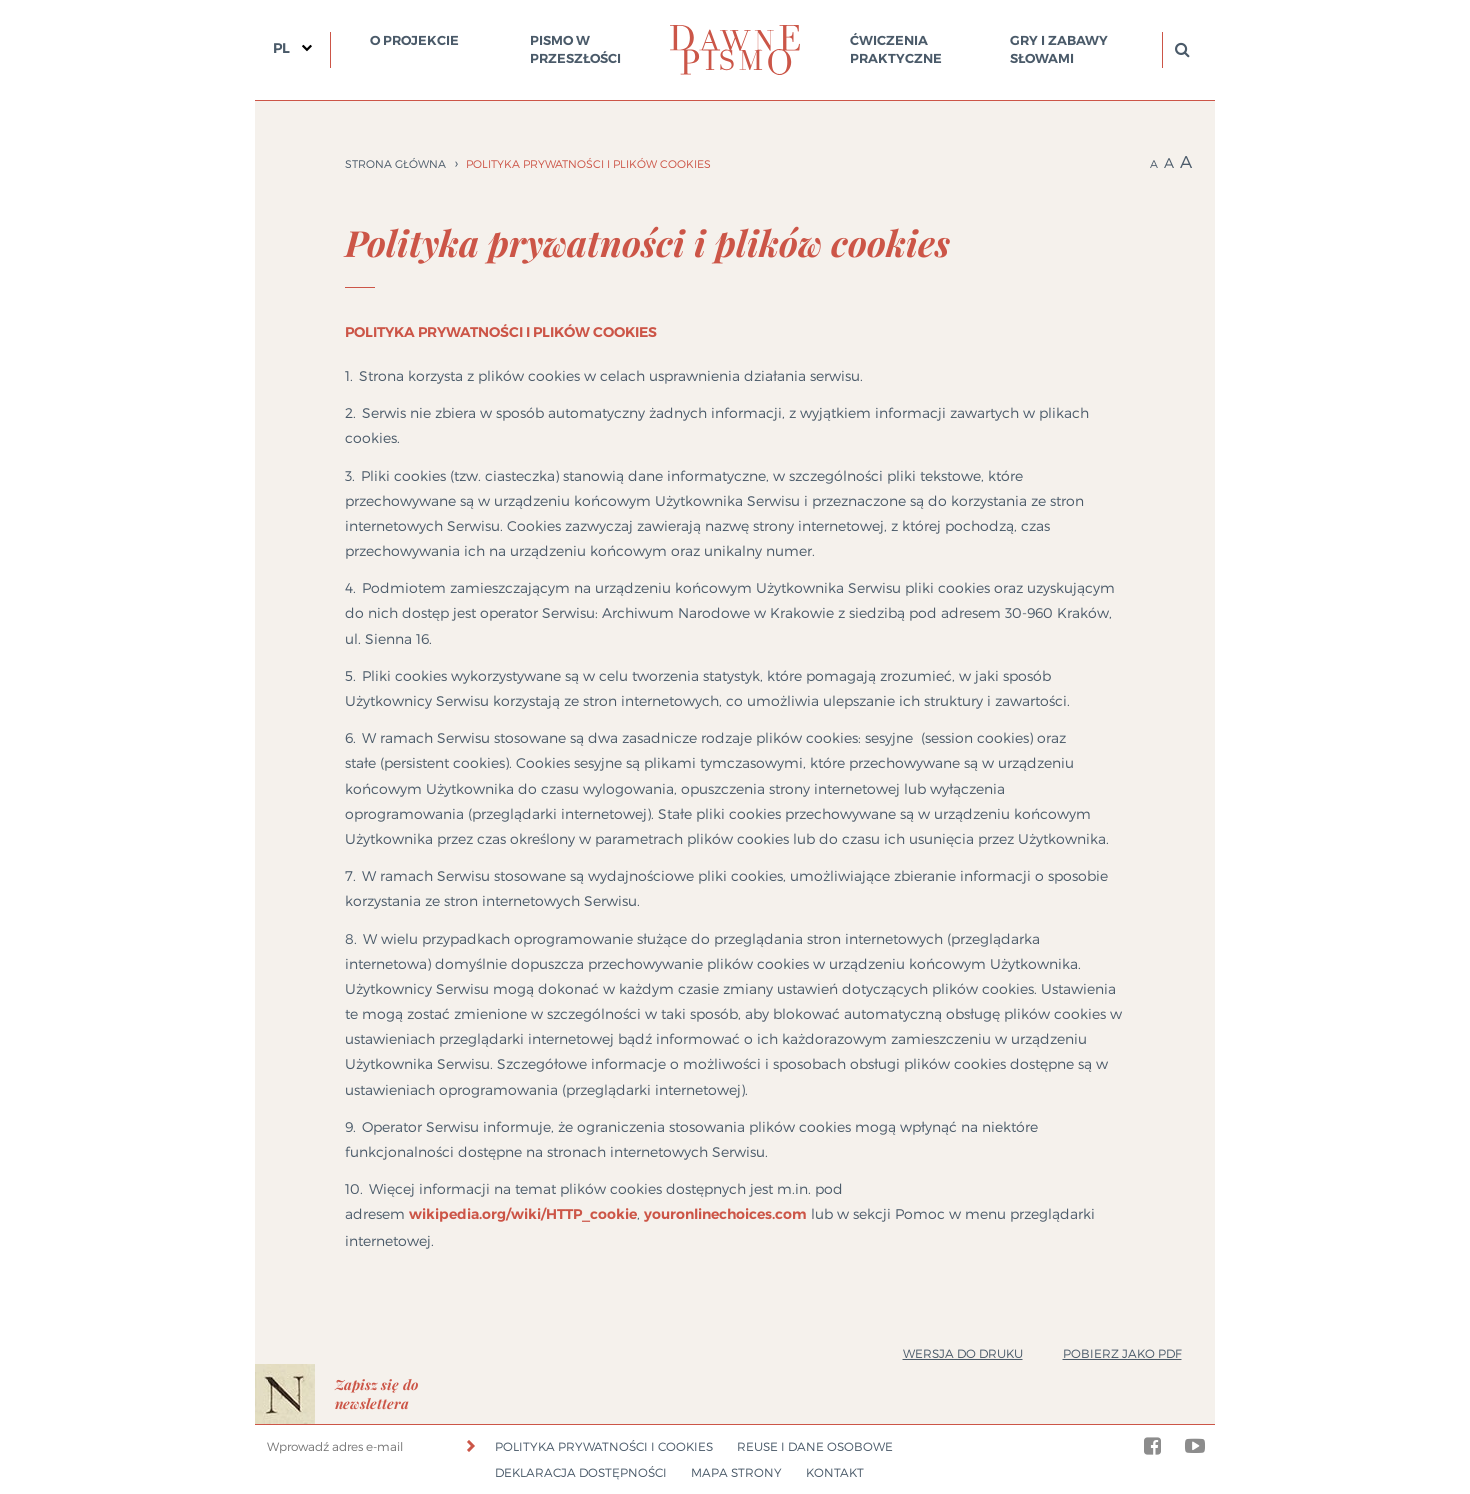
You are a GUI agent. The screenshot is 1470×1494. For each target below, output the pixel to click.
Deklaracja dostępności (581, 1472)
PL (281, 48)
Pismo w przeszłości (575, 49)
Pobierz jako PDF (1122, 1353)
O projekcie (414, 40)
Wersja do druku (963, 1353)
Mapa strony (736, 1472)
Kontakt (835, 1472)
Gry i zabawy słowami (1059, 49)
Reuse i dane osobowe (815, 1446)
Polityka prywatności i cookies (604, 1446)
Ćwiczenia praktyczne (896, 49)
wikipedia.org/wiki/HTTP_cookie (523, 1214)
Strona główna (395, 164)
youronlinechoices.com (725, 1214)
